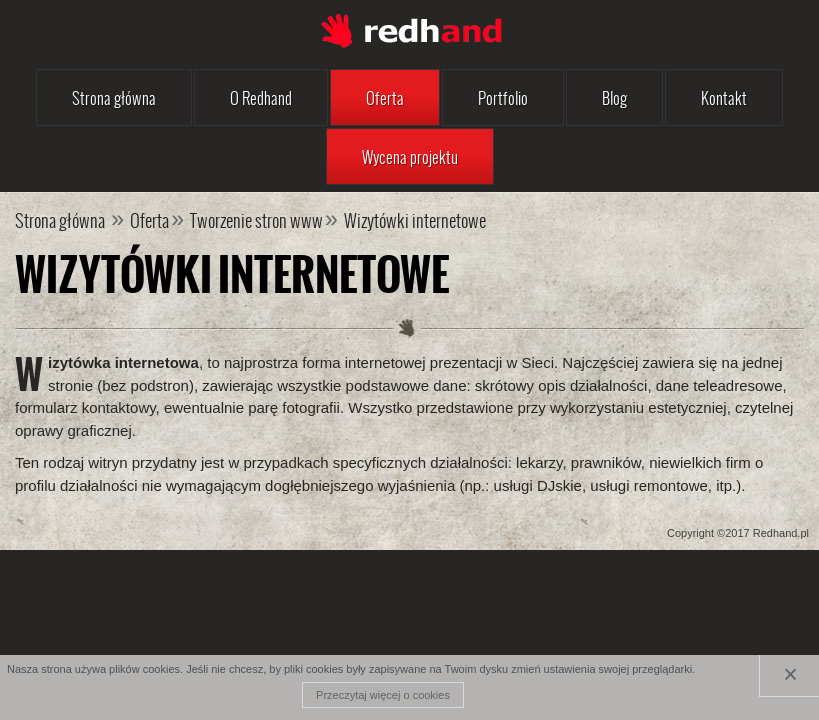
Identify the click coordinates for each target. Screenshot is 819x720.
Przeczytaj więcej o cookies (383, 695)
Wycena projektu (410, 156)
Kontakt (724, 97)
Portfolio (503, 97)
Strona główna (114, 97)
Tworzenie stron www (256, 220)
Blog (614, 97)
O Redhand (261, 97)
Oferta (385, 97)
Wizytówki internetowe (415, 220)
